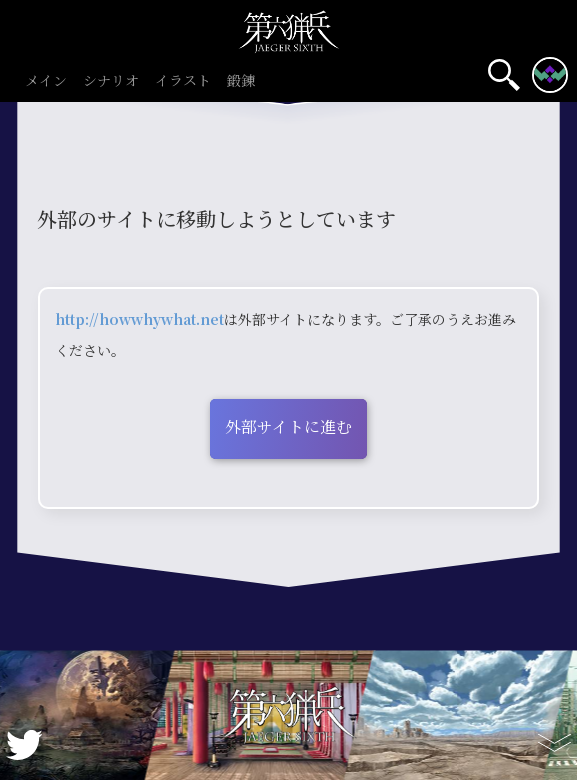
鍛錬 (241, 81)
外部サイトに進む (288, 426)
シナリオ (111, 81)
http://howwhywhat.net (139, 319)
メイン (46, 81)
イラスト (183, 81)
